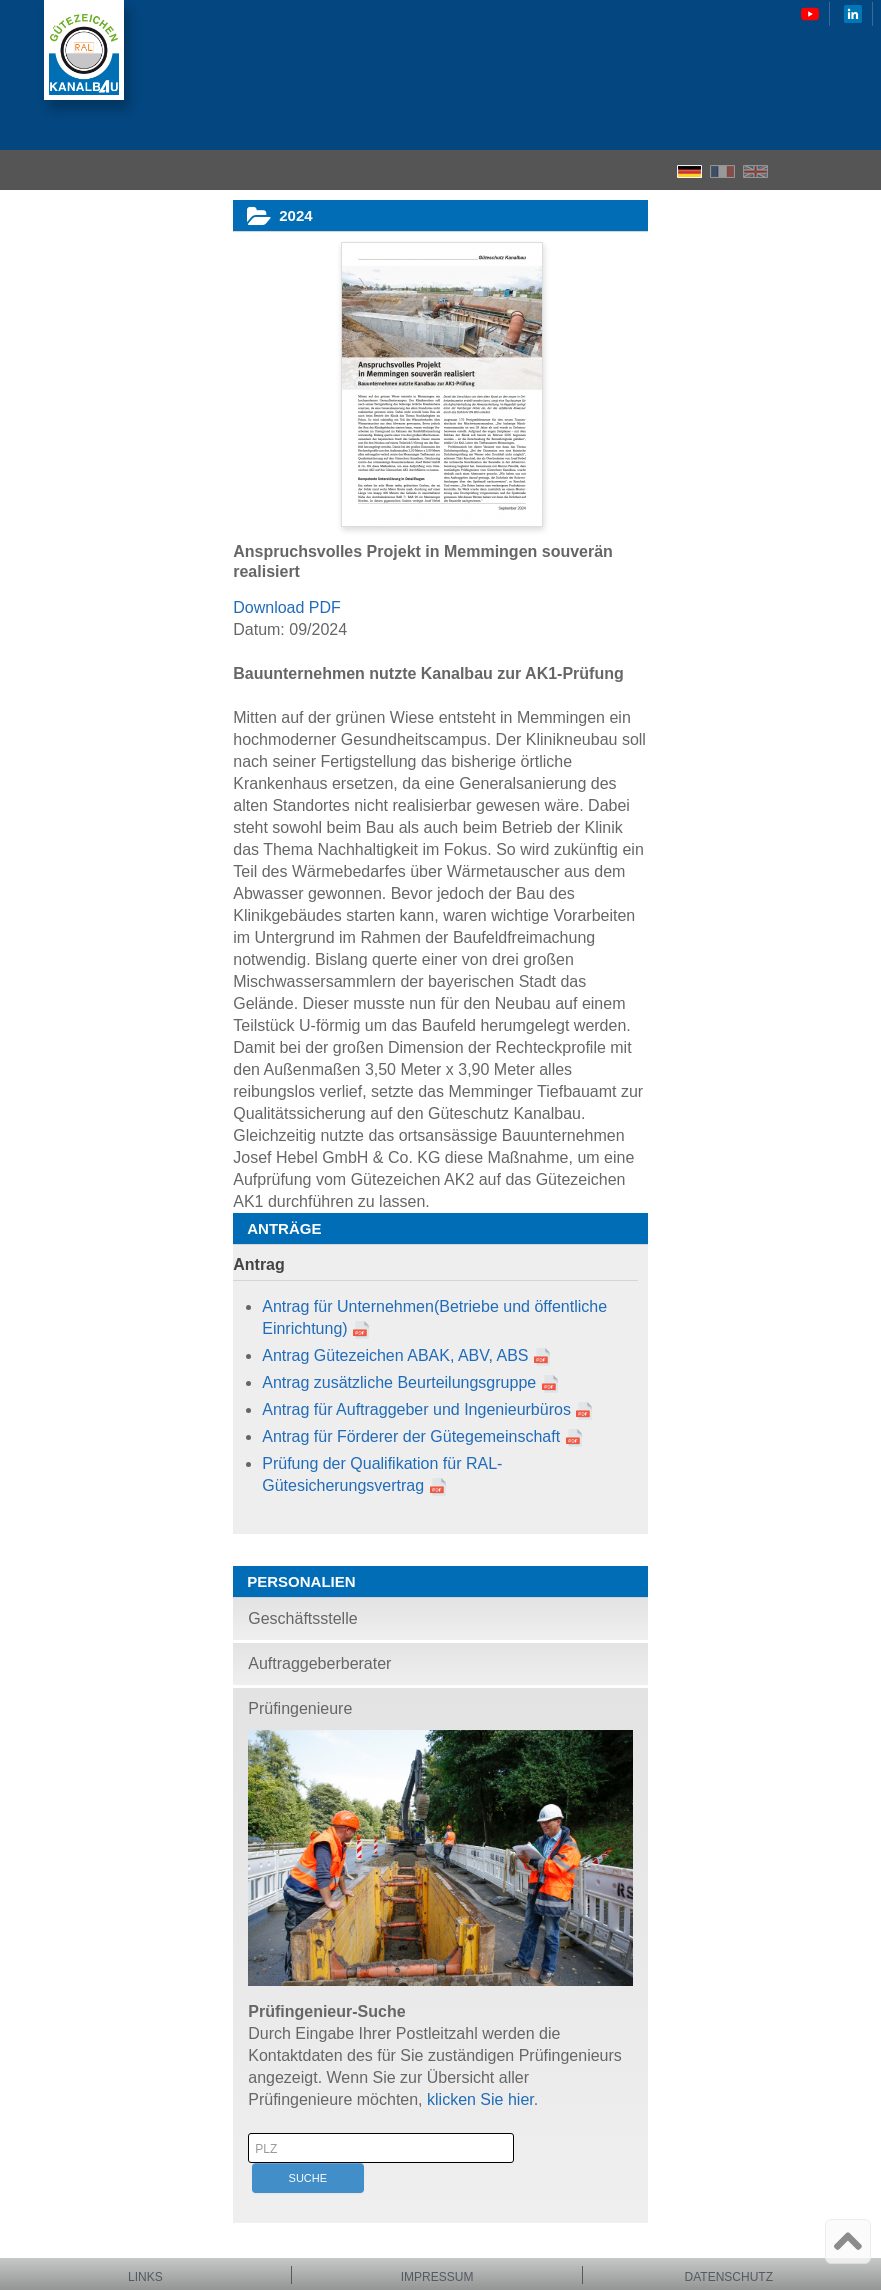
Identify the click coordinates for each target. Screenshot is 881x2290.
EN (755, 171)
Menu (859, 170)
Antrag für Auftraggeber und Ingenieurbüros (416, 1409)
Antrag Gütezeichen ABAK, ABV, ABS (395, 1355)
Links (145, 2277)
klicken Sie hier (480, 2099)
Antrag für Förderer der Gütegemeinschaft (411, 1436)
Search (826, 170)
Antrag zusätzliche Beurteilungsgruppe (399, 1382)
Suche (308, 2178)
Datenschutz (729, 2277)
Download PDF (287, 607)
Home (791, 170)
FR (722, 171)
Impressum (437, 2277)
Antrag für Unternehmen (348, 1306)
